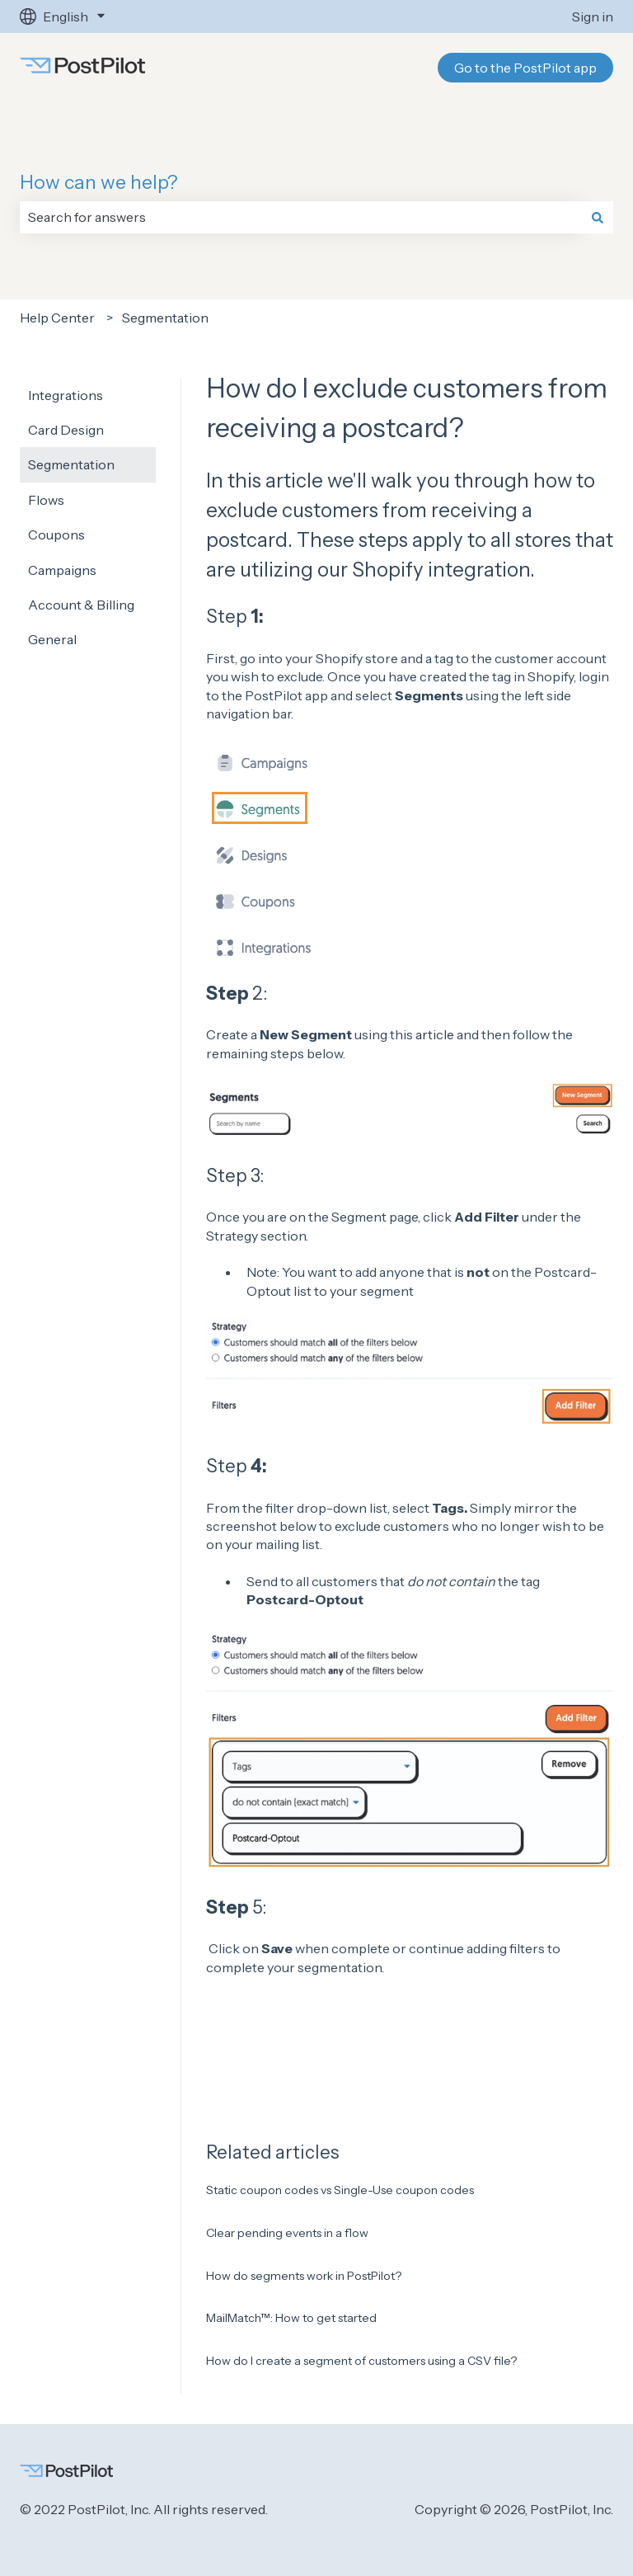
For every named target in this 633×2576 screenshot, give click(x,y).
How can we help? (99, 182)
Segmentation (165, 317)
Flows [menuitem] (46, 500)
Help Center (57, 317)
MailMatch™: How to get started (291, 2317)
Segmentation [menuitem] (71, 464)
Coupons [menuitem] (56, 534)
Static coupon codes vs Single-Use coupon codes (340, 2190)
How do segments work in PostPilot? (303, 2275)
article (434, 1034)
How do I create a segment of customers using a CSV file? (361, 2360)
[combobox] (301, 217)
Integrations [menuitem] (65, 395)
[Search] (597, 217)
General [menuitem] (52, 639)
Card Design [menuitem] (66, 429)
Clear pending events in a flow (287, 2232)
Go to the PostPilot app (525, 67)
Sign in (592, 16)
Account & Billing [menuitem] (81, 604)
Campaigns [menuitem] (62, 570)
